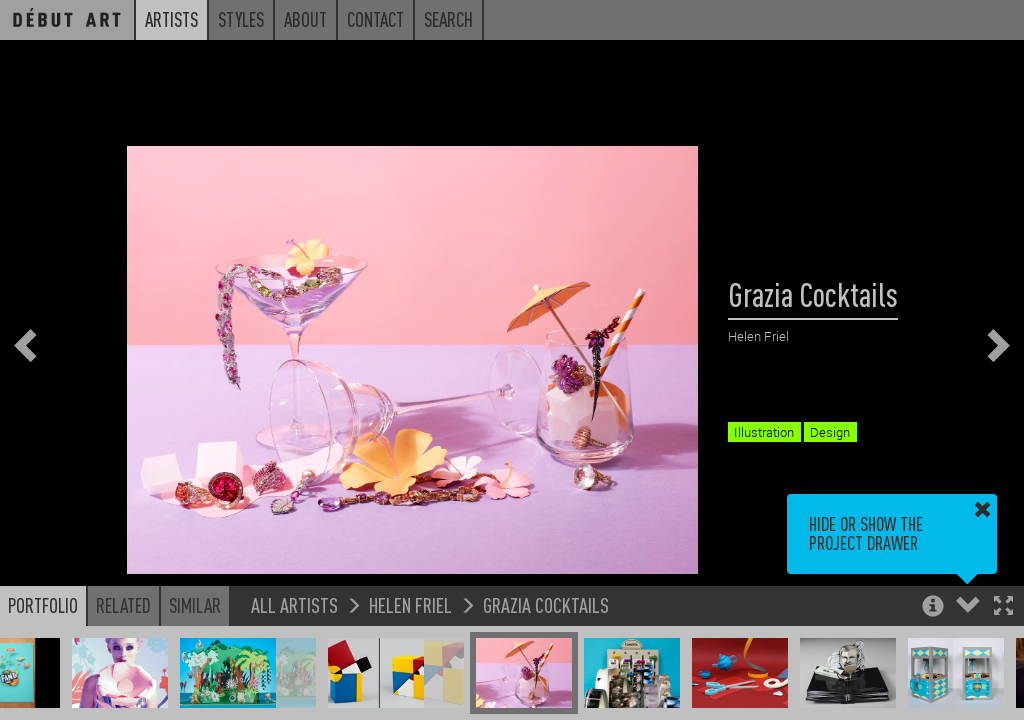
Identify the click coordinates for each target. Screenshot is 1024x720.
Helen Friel (410, 604)
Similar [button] (195, 605)
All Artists (294, 604)
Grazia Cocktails (546, 604)
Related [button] (123, 605)
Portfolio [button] (43, 605)
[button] (1003, 607)
